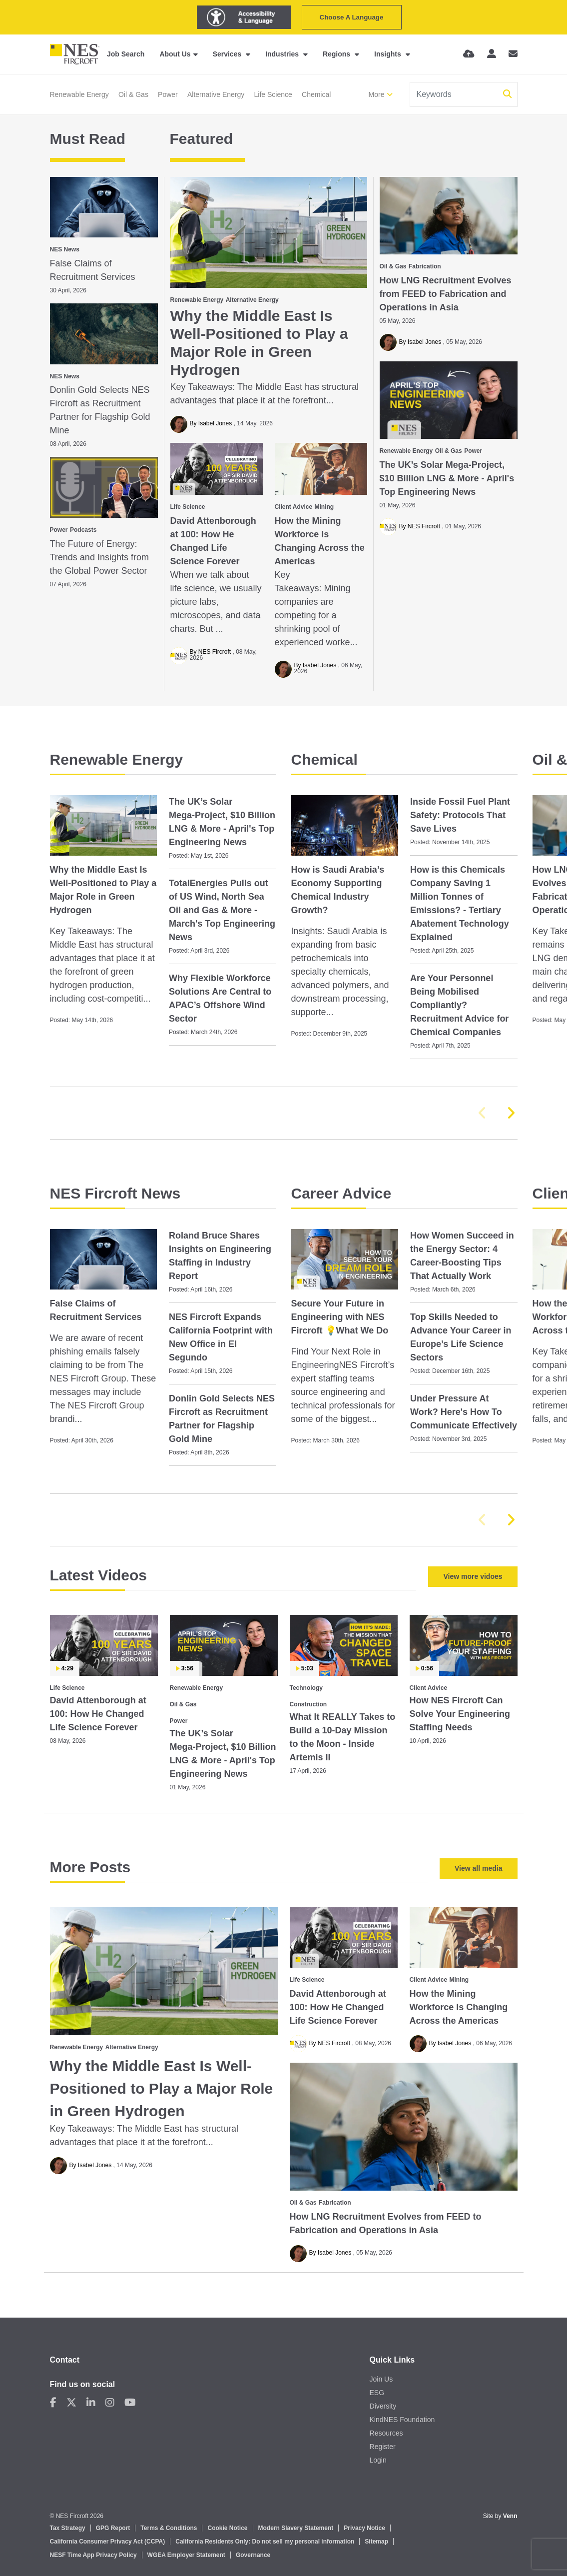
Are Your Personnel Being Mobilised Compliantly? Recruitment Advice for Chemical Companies (459, 1005)
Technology (306, 1687)
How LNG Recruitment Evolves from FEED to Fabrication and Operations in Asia (446, 293)
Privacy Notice (364, 2528)
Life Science (273, 94)
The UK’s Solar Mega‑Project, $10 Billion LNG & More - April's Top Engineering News (447, 478)
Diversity (383, 2406)
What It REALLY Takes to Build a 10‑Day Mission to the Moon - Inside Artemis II (343, 1737)
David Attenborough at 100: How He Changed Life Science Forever (213, 541)
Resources (386, 2433)
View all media (478, 1868)
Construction (308, 1704)
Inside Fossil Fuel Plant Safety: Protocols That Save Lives (460, 815)
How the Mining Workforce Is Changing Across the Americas (320, 541)
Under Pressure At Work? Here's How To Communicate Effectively (463, 1411)
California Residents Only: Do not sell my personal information (264, 2541)
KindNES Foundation (402, 2420)
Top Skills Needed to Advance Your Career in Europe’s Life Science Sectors (460, 1337)
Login (378, 2460)
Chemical (316, 94)
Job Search (125, 54)
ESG (377, 2393)
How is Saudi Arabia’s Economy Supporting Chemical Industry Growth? (338, 890)
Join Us (381, 2379)
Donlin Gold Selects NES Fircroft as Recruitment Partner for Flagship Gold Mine (100, 410)
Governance (253, 2555)
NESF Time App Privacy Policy (93, 2555)
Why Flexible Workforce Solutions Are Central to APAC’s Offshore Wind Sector (220, 998)
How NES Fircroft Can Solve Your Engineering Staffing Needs (460, 1713)
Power (168, 94)
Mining (324, 506)
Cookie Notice (227, 2528)
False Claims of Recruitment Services (92, 270)
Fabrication (425, 266)
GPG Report (113, 2528)
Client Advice (294, 506)
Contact (65, 2360)
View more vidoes (472, 1576)
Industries (283, 54)
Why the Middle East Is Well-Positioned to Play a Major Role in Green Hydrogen (259, 342)
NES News (64, 249)
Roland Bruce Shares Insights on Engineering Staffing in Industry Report (220, 1256)
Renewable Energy (79, 94)
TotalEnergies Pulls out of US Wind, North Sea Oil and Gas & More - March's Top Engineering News (222, 910)
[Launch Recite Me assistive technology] (244, 17)
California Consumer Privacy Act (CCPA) (107, 2541)
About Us (174, 54)
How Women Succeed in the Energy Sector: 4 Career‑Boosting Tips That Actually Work (462, 1256)
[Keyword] (455, 94)
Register (383, 2447)
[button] (511, 1113)
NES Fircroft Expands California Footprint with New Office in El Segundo (221, 1337)
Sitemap (376, 2541)
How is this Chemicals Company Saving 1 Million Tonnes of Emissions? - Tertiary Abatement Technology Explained (459, 903)
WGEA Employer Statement (186, 2555)
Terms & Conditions (168, 2528)
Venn (510, 2516)
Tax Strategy (67, 2528)
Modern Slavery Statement (296, 2528)
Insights (388, 54)
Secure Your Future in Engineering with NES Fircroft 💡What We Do (340, 1316)
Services (228, 54)
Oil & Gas (133, 94)
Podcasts (83, 529)
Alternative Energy (215, 94)
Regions (337, 54)
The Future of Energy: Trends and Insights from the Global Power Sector (99, 557)
